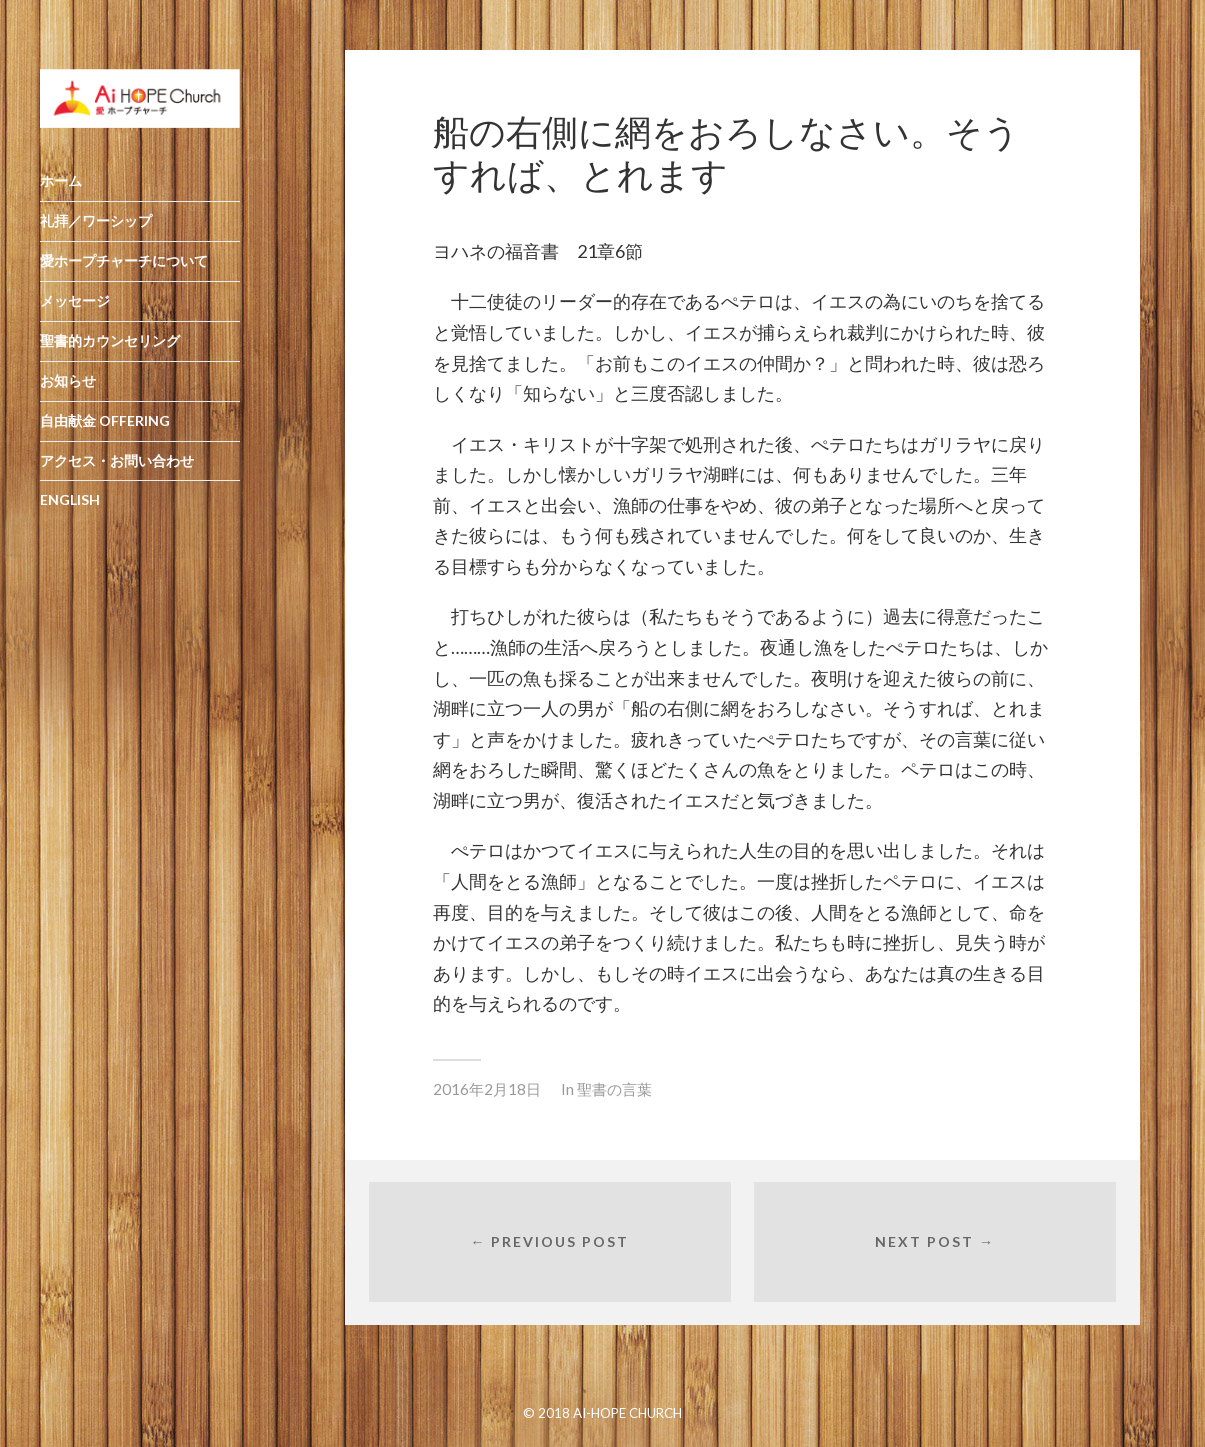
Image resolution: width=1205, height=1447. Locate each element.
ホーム (61, 197)
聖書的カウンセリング (110, 356)
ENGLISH (70, 516)
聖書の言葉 (614, 1089)
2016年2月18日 (487, 1089)
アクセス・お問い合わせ (117, 476)
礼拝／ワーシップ (96, 237)
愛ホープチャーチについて (124, 277)
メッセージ (75, 316)
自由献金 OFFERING (105, 436)
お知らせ (68, 396)
